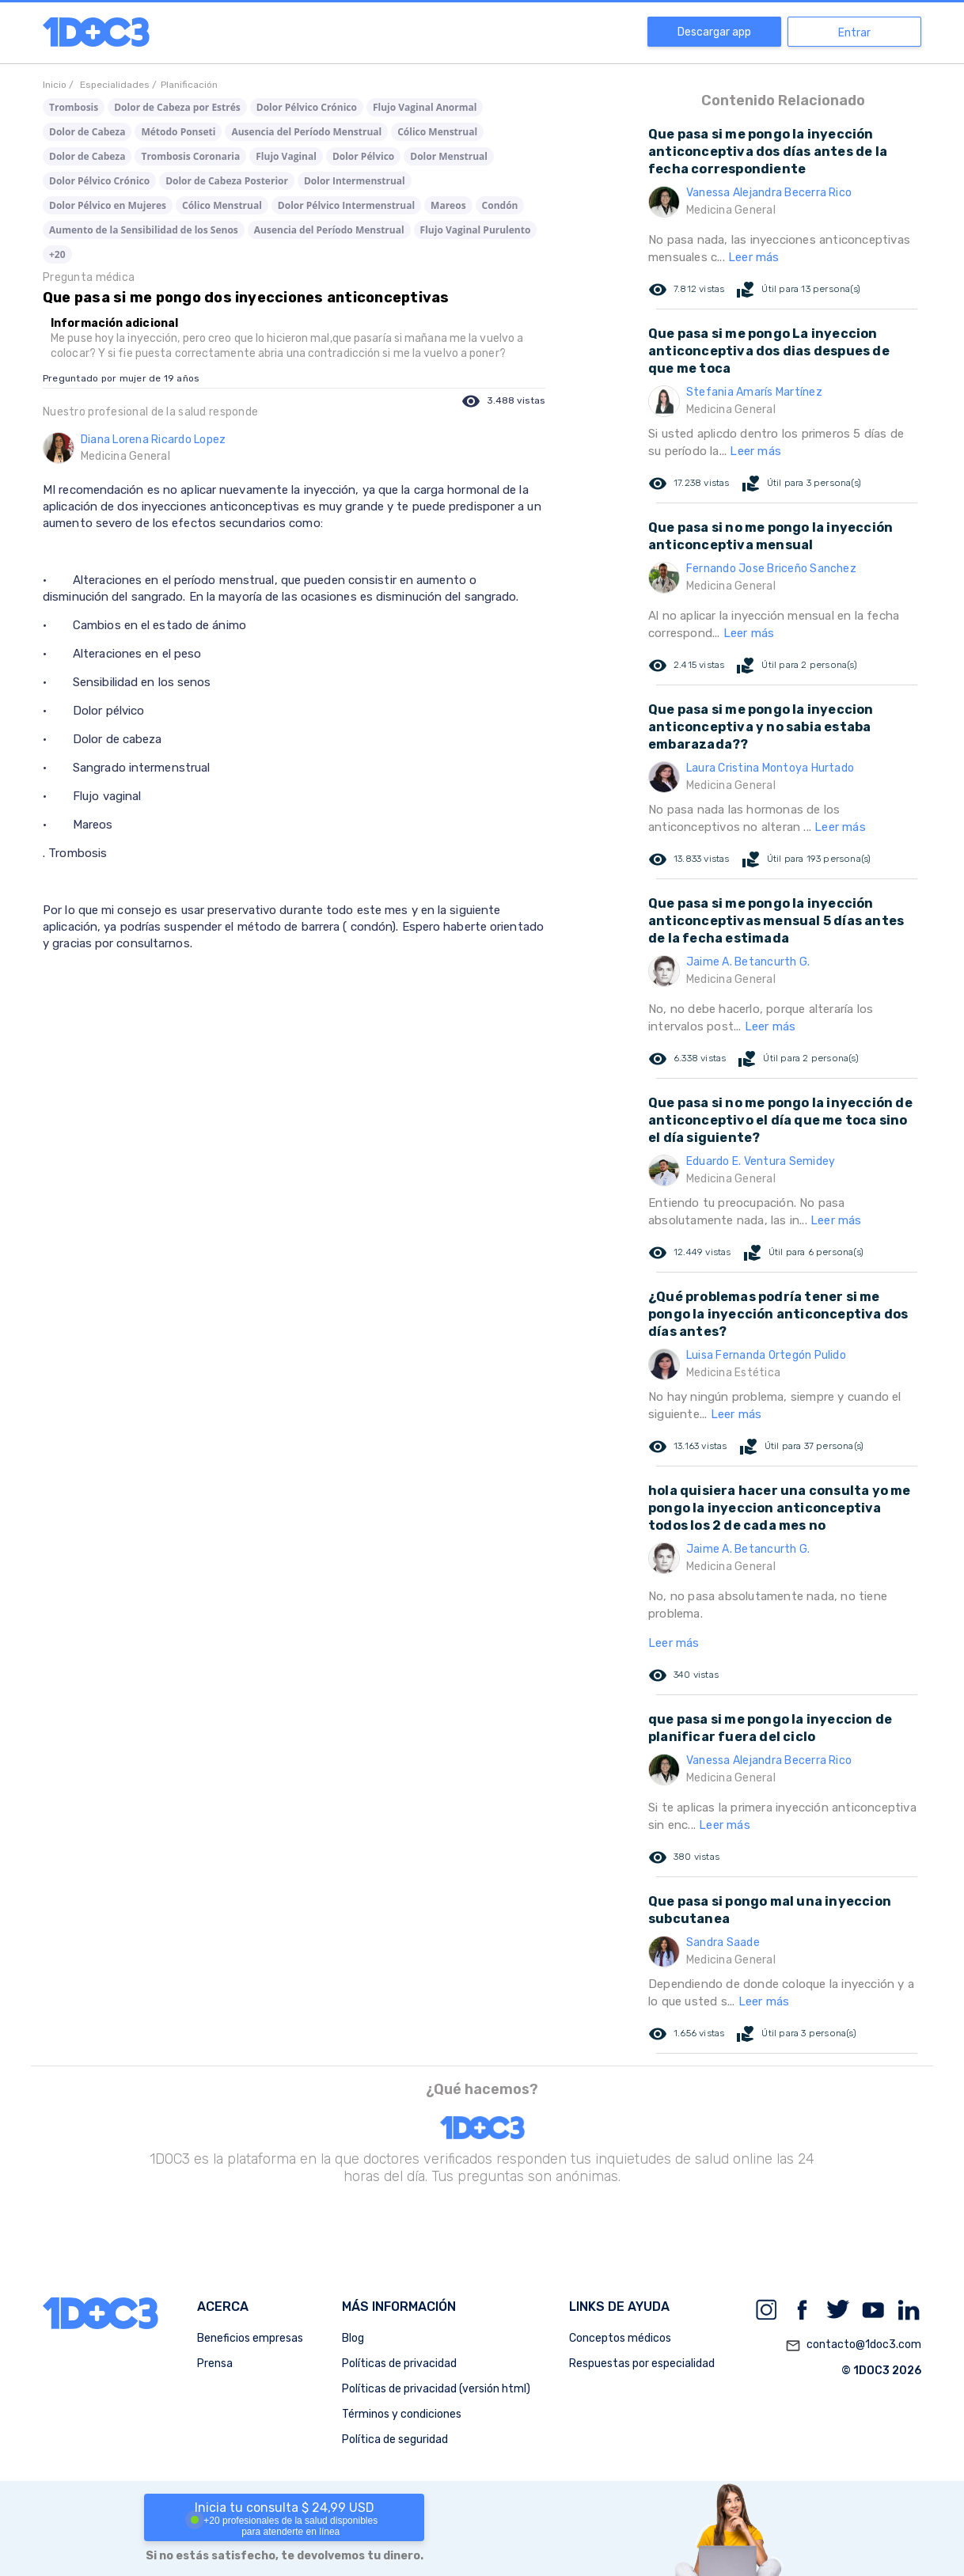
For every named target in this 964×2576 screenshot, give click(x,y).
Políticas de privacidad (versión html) (436, 2389)
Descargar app (714, 32)
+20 (57, 254)
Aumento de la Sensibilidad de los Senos (143, 230)
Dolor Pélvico (363, 156)
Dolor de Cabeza (87, 131)
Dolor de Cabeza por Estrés (177, 107)
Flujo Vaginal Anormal (424, 107)
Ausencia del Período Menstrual (306, 131)
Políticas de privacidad (399, 2363)
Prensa (215, 2363)
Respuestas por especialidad (642, 2363)
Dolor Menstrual (449, 156)
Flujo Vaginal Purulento (475, 230)
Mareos (448, 205)
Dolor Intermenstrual (354, 181)
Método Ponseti (178, 131)
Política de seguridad (395, 2439)
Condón (500, 205)
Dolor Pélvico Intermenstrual (346, 205)
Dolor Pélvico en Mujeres (107, 205)
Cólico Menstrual (437, 131)
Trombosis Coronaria (190, 156)
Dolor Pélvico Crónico (306, 107)
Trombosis (73, 107)
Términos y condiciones (401, 2414)
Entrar (854, 33)
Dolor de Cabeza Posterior (226, 181)
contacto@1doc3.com (853, 2346)
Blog (353, 2338)
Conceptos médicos (620, 2338)
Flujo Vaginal (286, 156)
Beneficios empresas (250, 2338)
